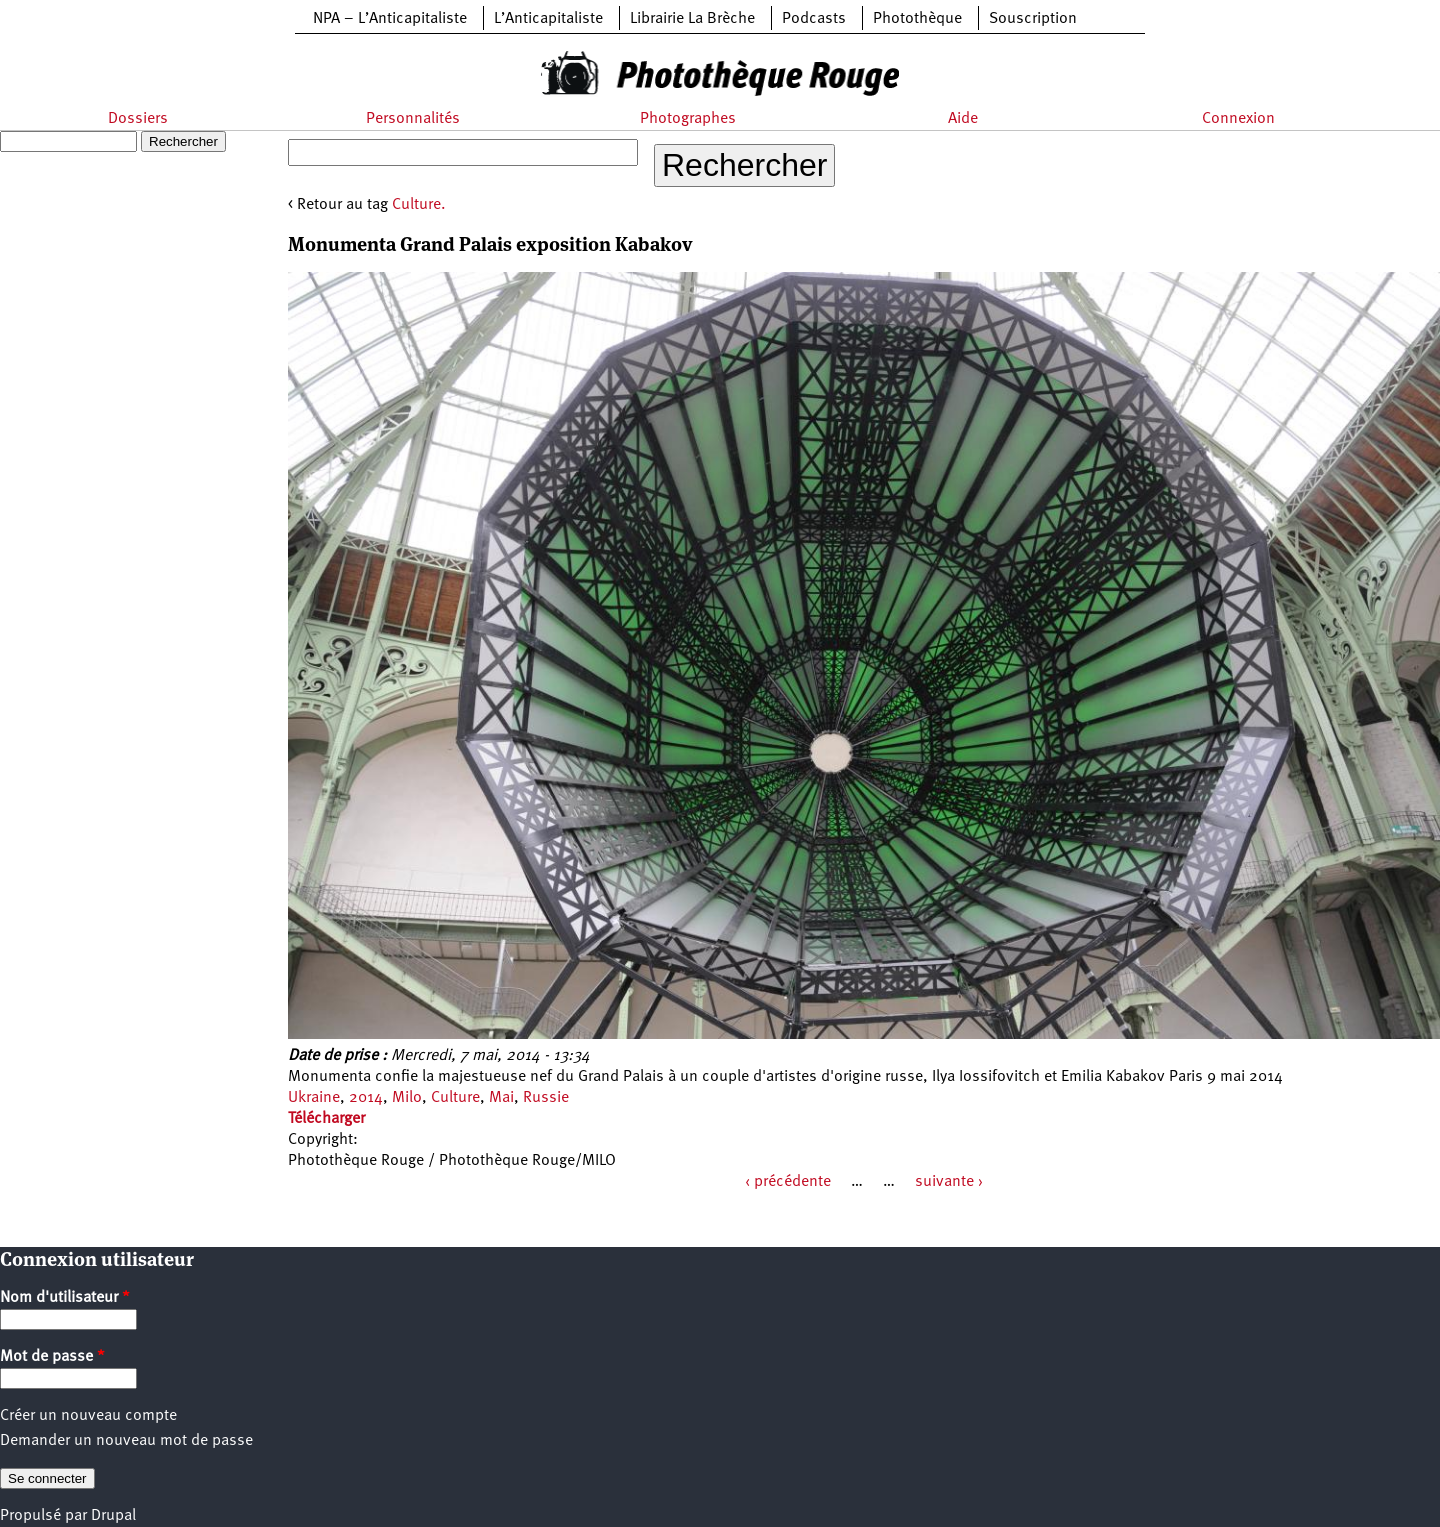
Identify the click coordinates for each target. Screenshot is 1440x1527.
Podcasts (814, 19)
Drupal (113, 1516)
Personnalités (413, 119)
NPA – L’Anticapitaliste (390, 19)
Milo (407, 1098)
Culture (455, 1098)
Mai (501, 1098)
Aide (963, 119)
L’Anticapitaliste (548, 19)
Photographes (688, 119)
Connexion (1238, 119)
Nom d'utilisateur (65, 1298)
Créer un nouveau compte (88, 1416)
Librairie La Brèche (692, 19)
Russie (546, 1098)
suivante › (949, 1182)
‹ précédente (788, 1182)
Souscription (1033, 19)
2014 (366, 1098)
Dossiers (138, 119)
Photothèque (917, 19)
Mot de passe (52, 1357)
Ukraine (314, 1098)
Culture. (419, 205)
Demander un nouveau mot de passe (126, 1441)
